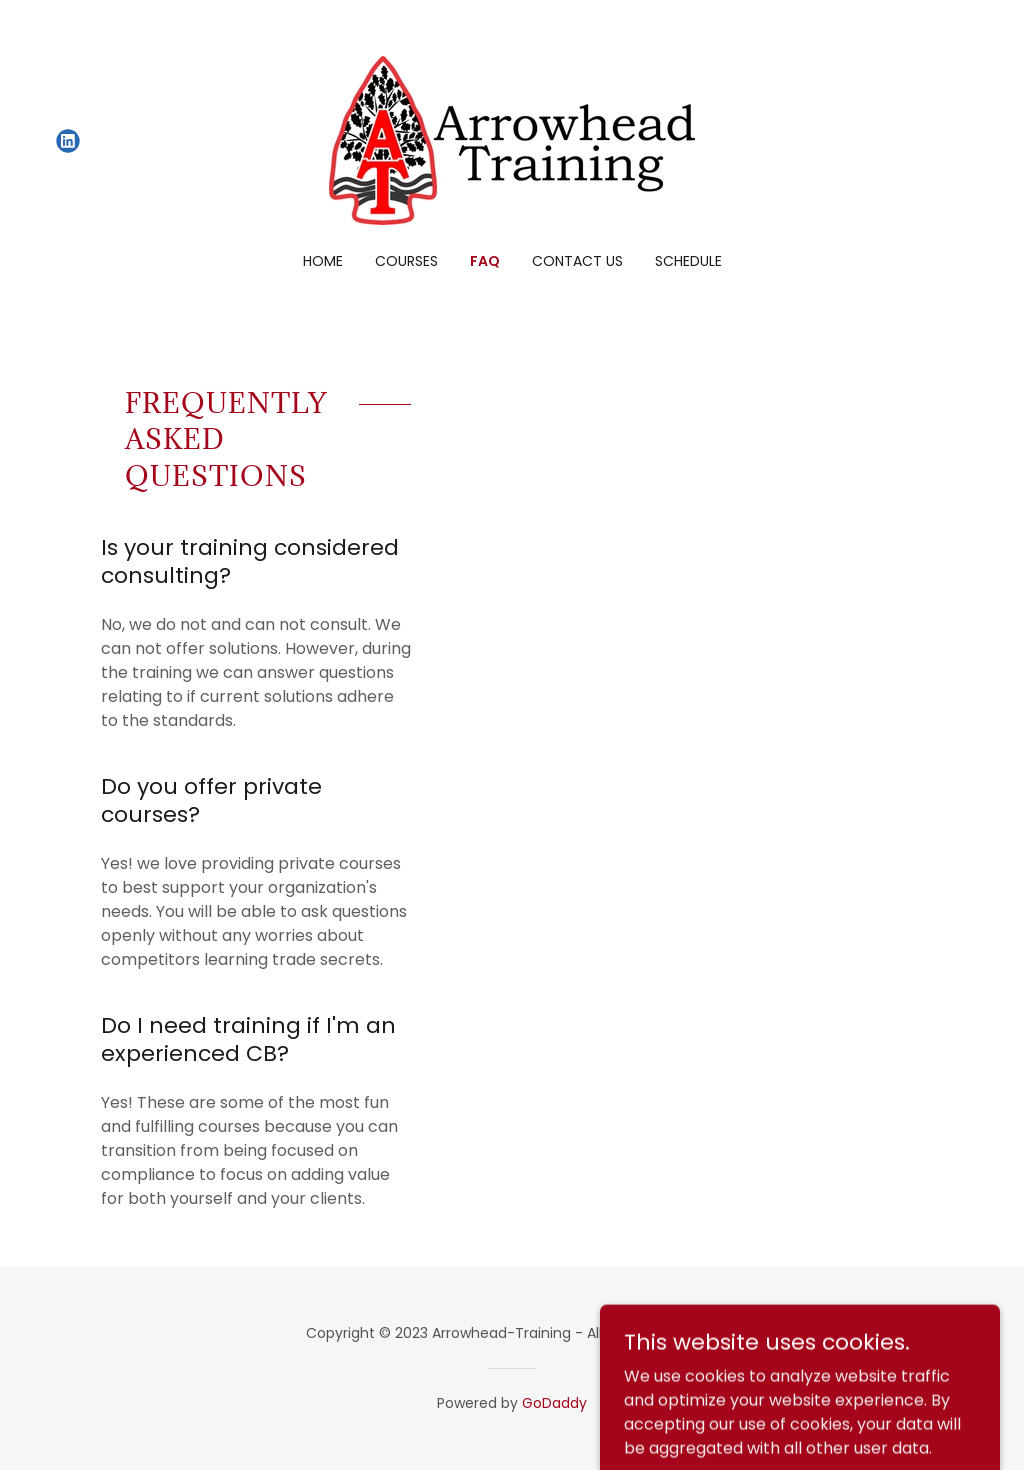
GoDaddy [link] (554, 1403)
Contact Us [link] (577, 261)
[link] (68, 141)
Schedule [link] (688, 261)
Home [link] (323, 261)
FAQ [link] (485, 261)
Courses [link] (406, 261)
